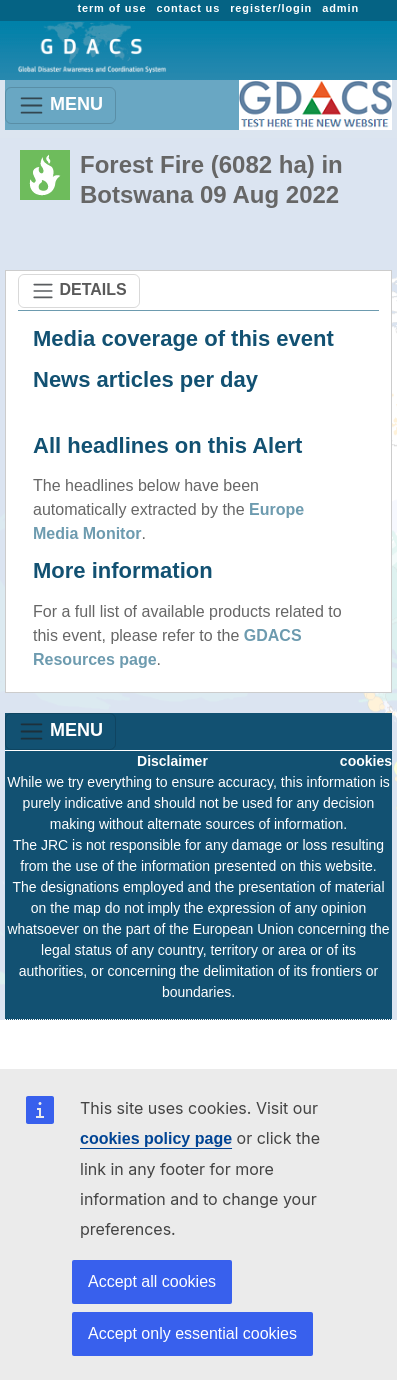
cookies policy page (156, 1138)
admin (340, 8)
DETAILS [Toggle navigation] (79, 291)
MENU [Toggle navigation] (60, 105)
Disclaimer (172, 761)
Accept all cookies (152, 1281)
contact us (188, 8)
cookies (366, 761)
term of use (111, 8)
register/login (271, 8)
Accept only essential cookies (192, 1333)
